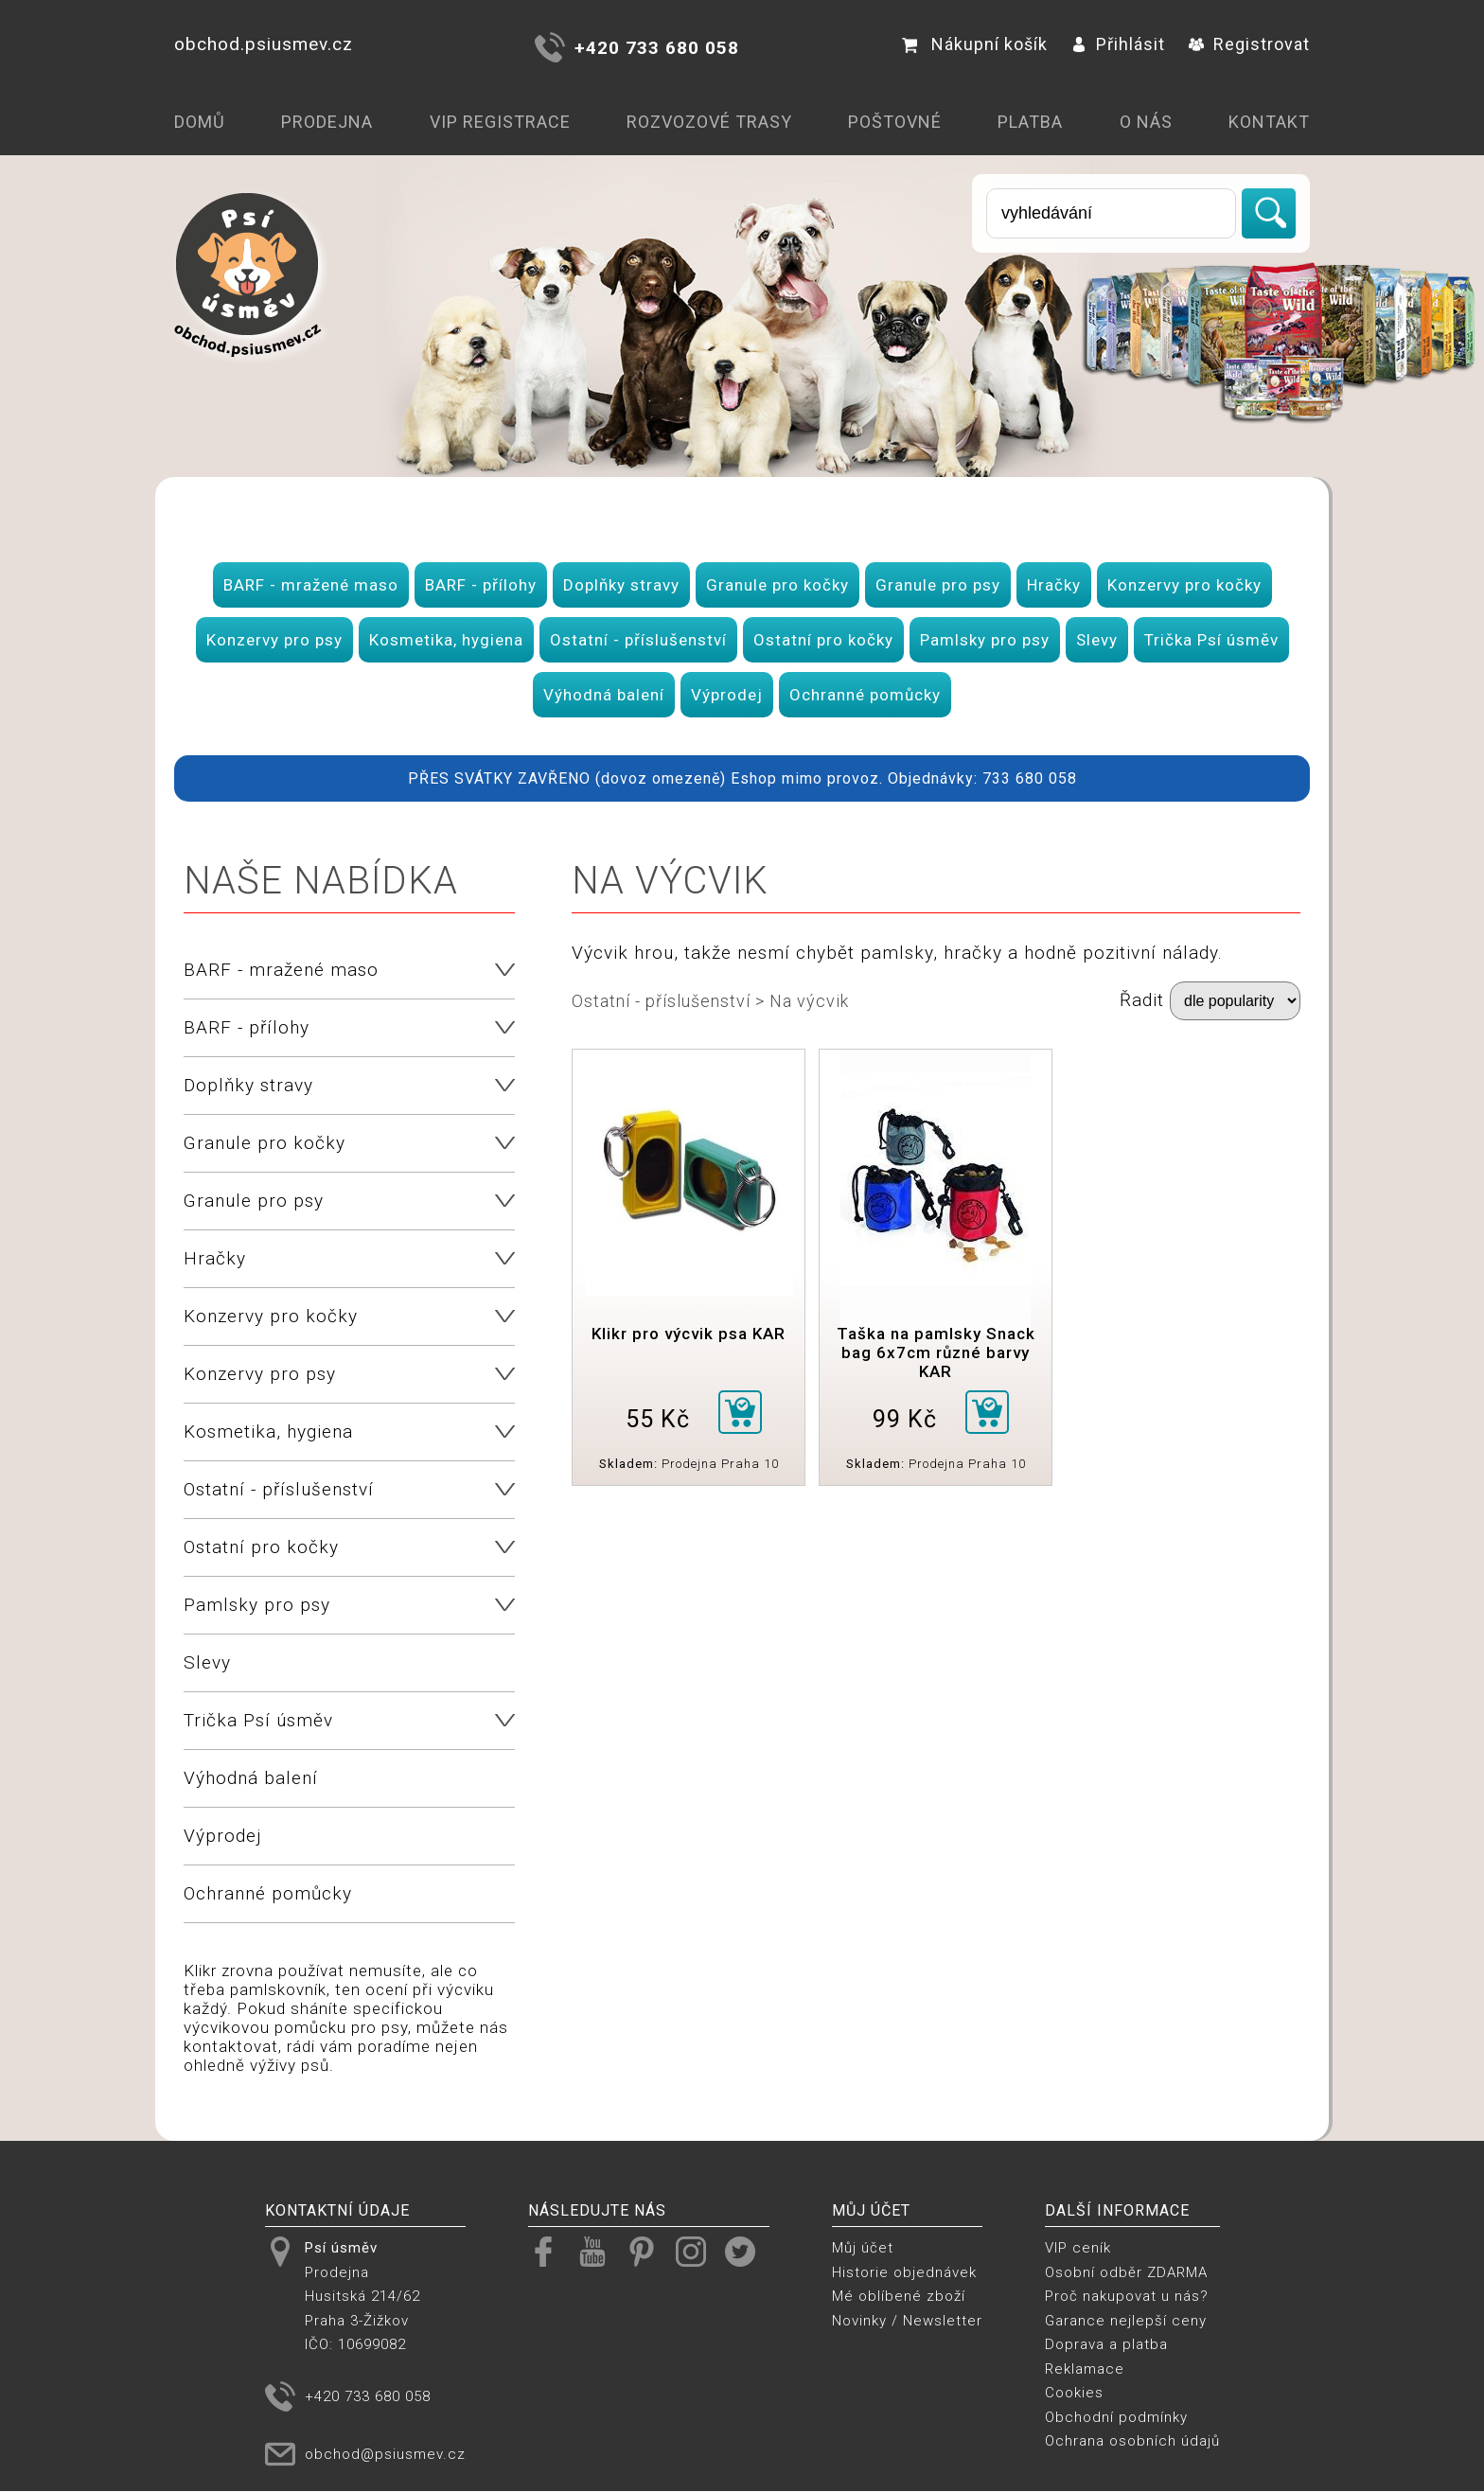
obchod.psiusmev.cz (263, 44)
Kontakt (1269, 122)
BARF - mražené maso (310, 584)
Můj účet (862, 2247)
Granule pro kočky (777, 584)
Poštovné (895, 122)
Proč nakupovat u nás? (1127, 2296)
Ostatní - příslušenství (638, 639)
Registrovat (1249, 44)
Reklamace (1084, 2368)
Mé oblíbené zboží (898, 2296)
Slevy (1097, 639)
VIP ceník (1078, 2247)
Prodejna (327, 122)
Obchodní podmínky (1116, 2417)
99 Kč (905, 1419)
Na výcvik (809, 1001)
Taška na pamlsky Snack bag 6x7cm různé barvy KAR (936, 1352)
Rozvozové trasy (709, 122)
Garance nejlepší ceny (1126, 2320)
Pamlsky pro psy (985, 639)
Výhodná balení (603, 694)
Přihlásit (1118, 44)
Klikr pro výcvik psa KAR (689, 1333)
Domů (199, 122)
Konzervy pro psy (274, 639)
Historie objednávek (904, 2272)
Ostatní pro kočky (823, 639)
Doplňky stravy (621, 584)
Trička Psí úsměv (1211, 639)
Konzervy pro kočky (1184, 584)
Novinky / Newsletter (907, 2320)
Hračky (1054, 584)
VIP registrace (500, 122)
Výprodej (727, 694)
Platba (1030, 122)
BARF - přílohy (481, 584)
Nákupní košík (975, 44)
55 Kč (658, 1419)
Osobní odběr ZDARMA (1126, 2272)
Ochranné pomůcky (865, 694)
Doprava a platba (1106, 2344)
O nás (1146, 122)
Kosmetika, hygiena (446, 639)
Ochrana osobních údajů (1132, 2440)
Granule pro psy (937, 584)
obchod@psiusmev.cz (385, 2454)
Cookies (1074, 2392)
